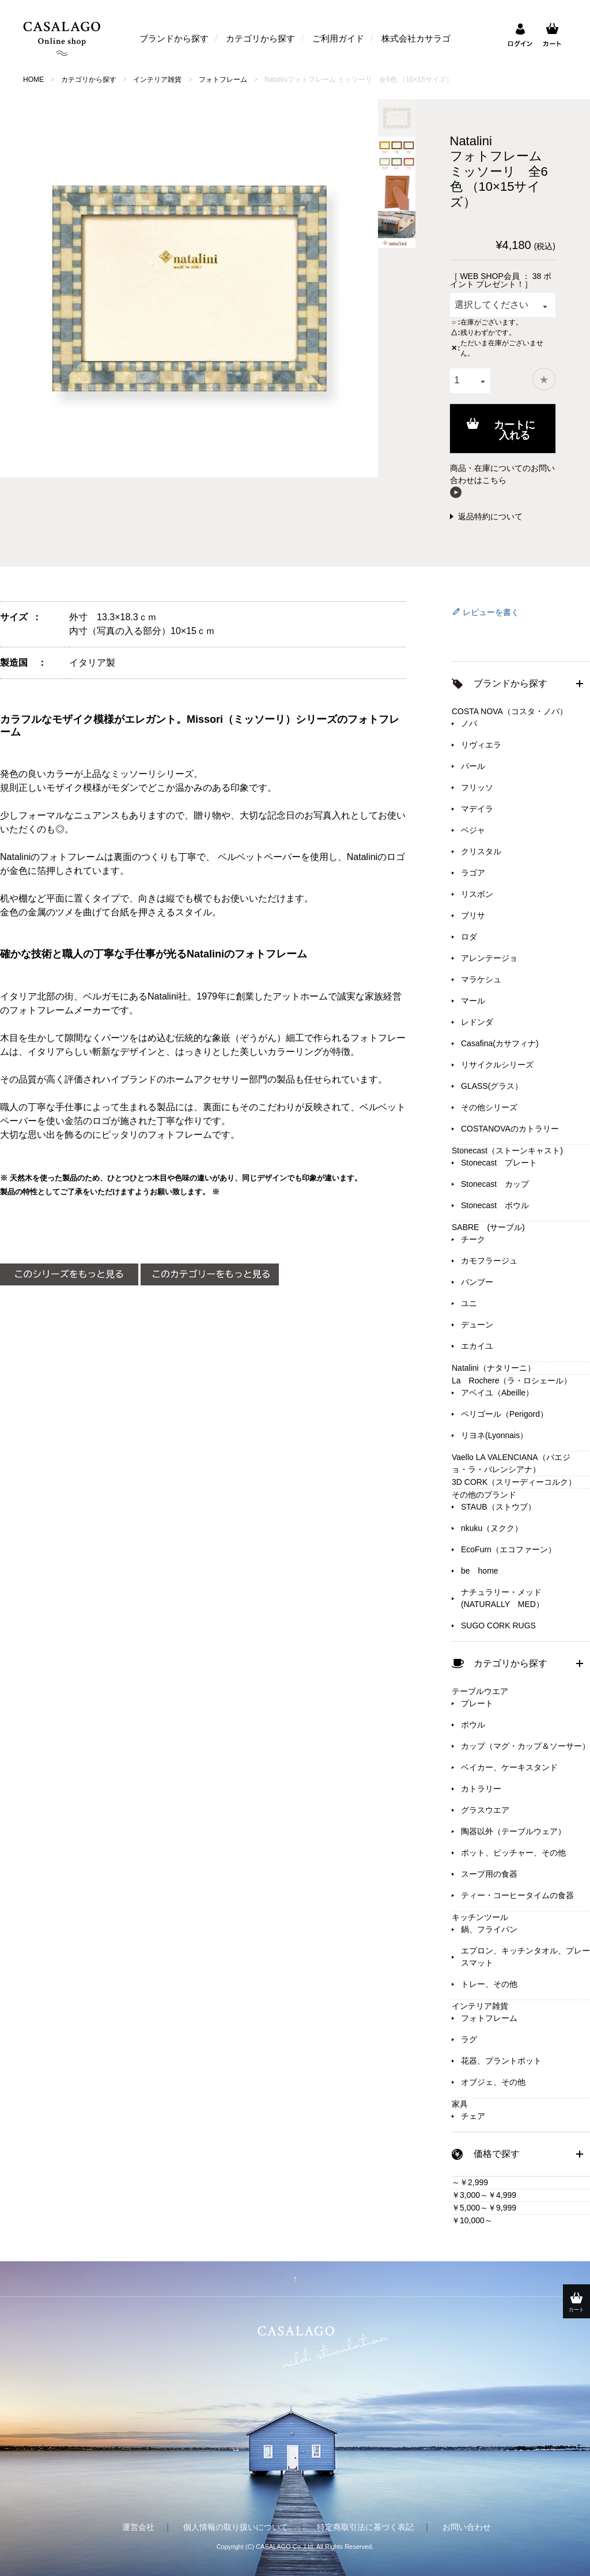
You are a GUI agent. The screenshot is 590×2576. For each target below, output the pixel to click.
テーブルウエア (480, 1691)
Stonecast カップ (495, 1184)
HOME (33, 80)
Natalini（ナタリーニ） (493, 1367)
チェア (473, 2116)
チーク (473, 1239)
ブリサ (473, 915)
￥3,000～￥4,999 (484, 2195)
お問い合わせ (466, 2527)
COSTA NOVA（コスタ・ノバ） (510, 711)
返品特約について (490, 516)
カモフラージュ (489, 1260)
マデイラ (477, 808)
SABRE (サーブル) (488, 1227)
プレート (477, 1703)
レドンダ (477, 1022)
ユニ (469, 1303)
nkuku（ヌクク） (492, 1528)
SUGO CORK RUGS (498, 1625)
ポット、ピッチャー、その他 (513, 1852)
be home (479, 1570)
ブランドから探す (174, 38)
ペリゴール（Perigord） (504, 1414)
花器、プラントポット (501, 2060)
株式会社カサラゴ (416, 38)
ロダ (469, 936)
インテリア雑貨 (157, 80)
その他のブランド (484, 1494)
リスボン (477, 894)
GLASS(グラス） (492, 1086)
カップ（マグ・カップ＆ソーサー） (525, 1746)
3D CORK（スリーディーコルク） (514, 1482)
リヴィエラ (481, 744)
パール (473, 766)
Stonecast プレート (499, 1162)
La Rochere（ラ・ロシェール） (512, 1380)
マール (473, 1000)
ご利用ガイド (338, 38)
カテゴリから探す (260, 38)
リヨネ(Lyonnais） (494, 1435)
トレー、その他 (489, 1984)
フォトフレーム (223, 80)
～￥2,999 (470, 2182)
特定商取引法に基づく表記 (365, 2527)
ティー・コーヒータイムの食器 (517, 1895)
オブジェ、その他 (493, 2082)
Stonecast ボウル (495, 1205)
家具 (460, 2104)
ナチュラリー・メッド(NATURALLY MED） (502, 1598)
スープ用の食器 (489, 1874)
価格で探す (497, 2154)
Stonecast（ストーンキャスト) (507, 1150)
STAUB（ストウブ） (498, 1506)
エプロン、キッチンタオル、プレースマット (525, 1956)
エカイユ (477, 1346)
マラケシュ (481, 979)
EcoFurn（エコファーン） (508, 1549)
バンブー (477, 1282)
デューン (477, 1324)
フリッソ (477, 787)
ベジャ (473, 830)
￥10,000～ (472, 2220)
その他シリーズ (489, 1107)
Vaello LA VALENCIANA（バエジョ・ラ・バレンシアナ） (511, 1463)
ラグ (469, 2039)
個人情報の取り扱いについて (235, 2527)
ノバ (469, 723)
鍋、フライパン (489, 1929)
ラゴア (473, 872)
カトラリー (481, 1788)
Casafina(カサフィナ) (500, 1043)
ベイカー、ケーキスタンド (509, 1767)
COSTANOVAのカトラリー (510, 1128)
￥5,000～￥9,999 (484, 2207)
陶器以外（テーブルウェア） (513, 1831)
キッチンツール (480, 1917)
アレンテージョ (489, 958)
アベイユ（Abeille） (497, 1392)
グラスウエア (485, 1810)
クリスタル (481, 851)
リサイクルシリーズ (497, 1064)
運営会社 (138, 2527)
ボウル (473, 1724)
